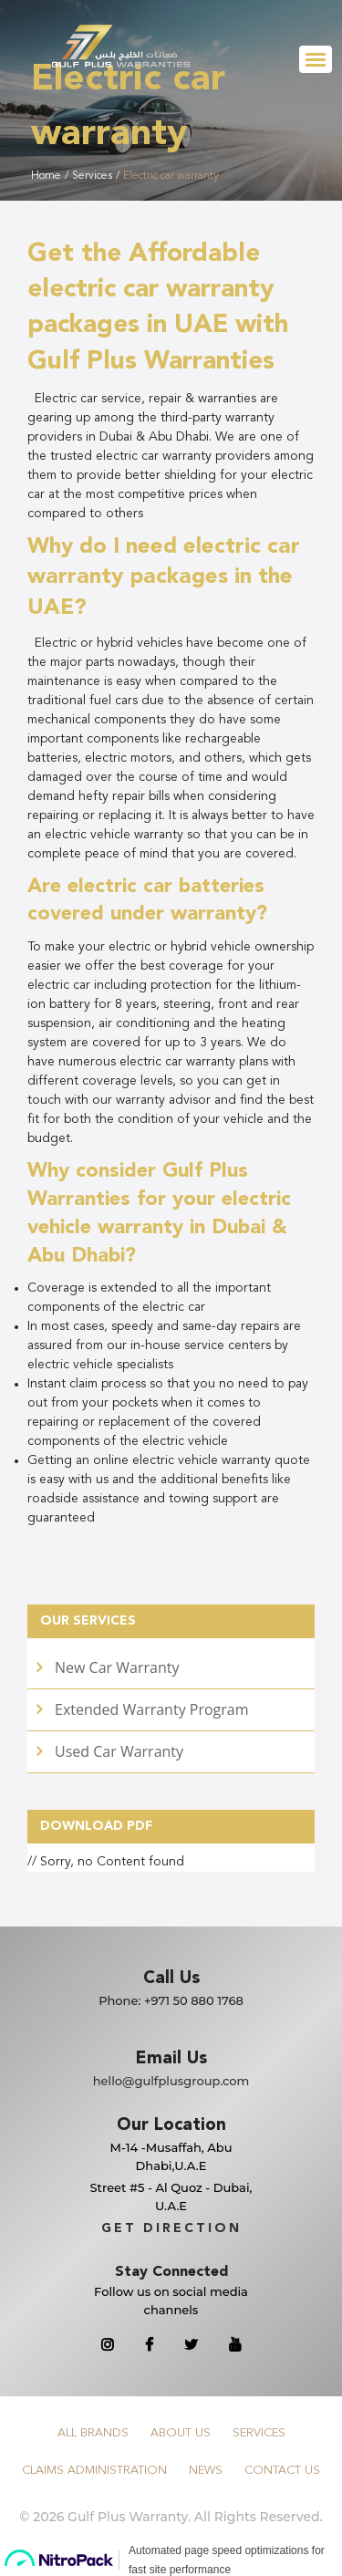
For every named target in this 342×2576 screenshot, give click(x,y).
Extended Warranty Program (152, 1709)
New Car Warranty (117, 1667)
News (206, 2471)
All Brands (93, 2433)
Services (92, 176)
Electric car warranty (171, 176)
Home (46, 176)
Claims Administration (94, 2471)
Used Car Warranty (119, 1751)
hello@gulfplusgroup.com (171, 2080)
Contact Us (282, 2471)
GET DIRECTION (171, 2228)
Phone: (171, 2000)
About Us (180, 2433)
